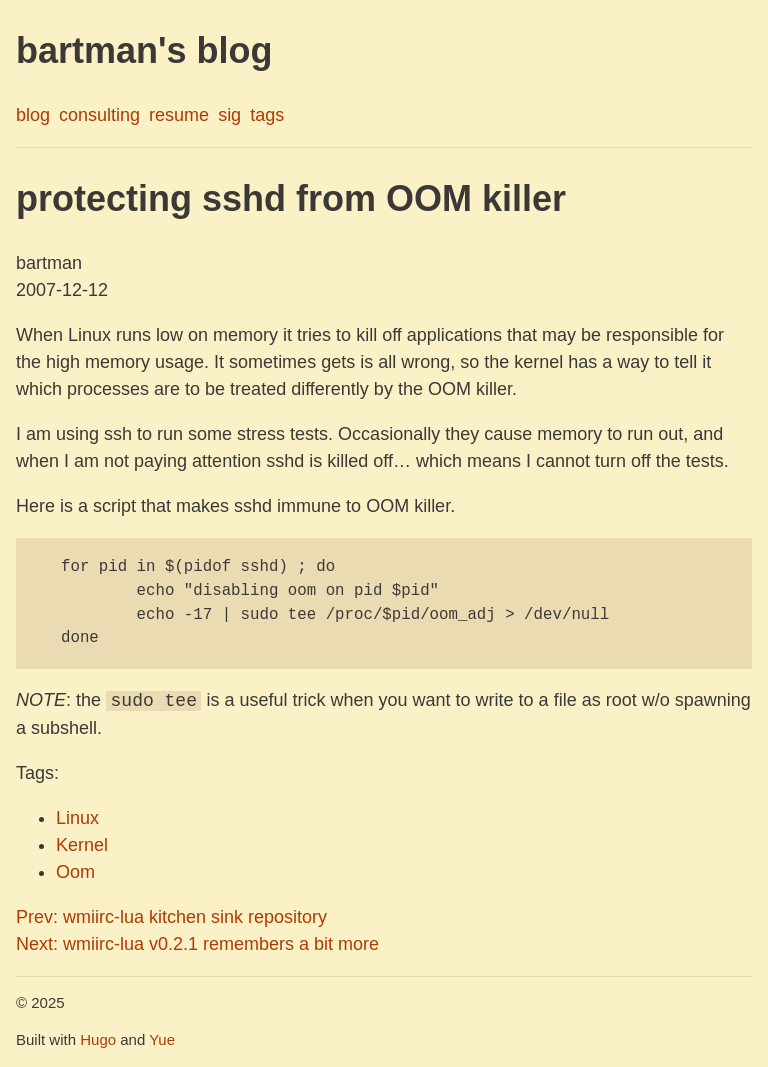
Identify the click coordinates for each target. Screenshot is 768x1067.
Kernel (82, 845)
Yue (162, 1039)
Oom (75, 872)
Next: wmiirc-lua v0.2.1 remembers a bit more (197, 944)
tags (267, 115)
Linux (77, 818)
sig (229, 115)
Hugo (98, 1039)
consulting (99, 115)
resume (179, 115)
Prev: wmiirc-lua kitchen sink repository (171, 917)
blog (33, 115)
